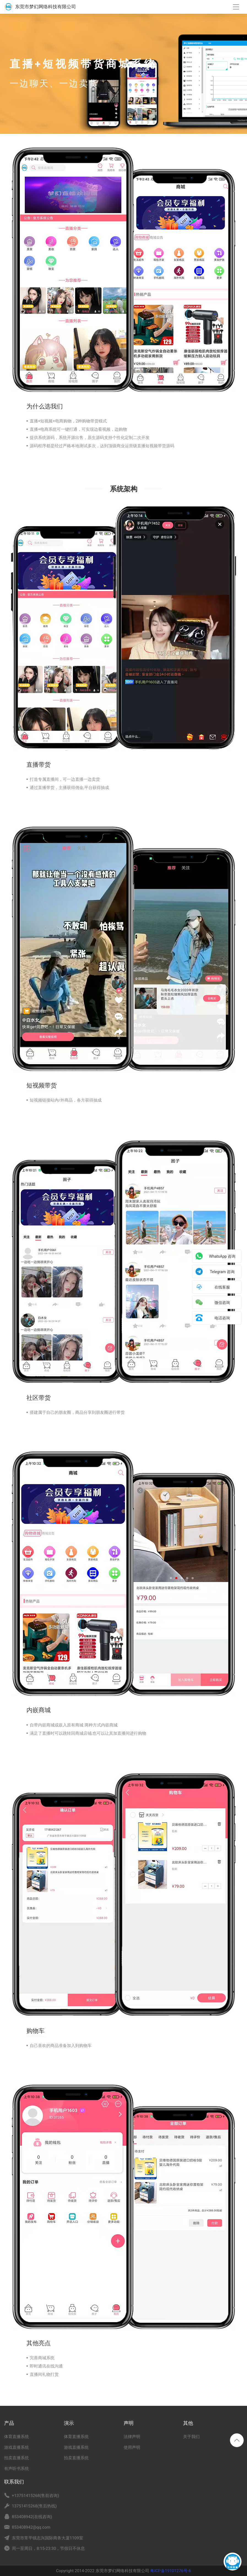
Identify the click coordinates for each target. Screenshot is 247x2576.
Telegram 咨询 (222, 1272)
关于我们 (191, 2436)
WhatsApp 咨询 (222, 1256)
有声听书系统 (16, 2468)
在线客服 (222, 1287)
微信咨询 (222, 1302)
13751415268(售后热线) (34, 2506)
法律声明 (132, 2436)
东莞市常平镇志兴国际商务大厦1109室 (47, 2538)
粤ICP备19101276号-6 (170, 2570)
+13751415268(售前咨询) (35, 2495)
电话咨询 (222, 1318)
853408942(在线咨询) (32, 2516)
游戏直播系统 (16, 2447)
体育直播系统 (16, 2436)
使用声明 (132, 2447)
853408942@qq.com (31, 2527)
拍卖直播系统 (16, 2457)
